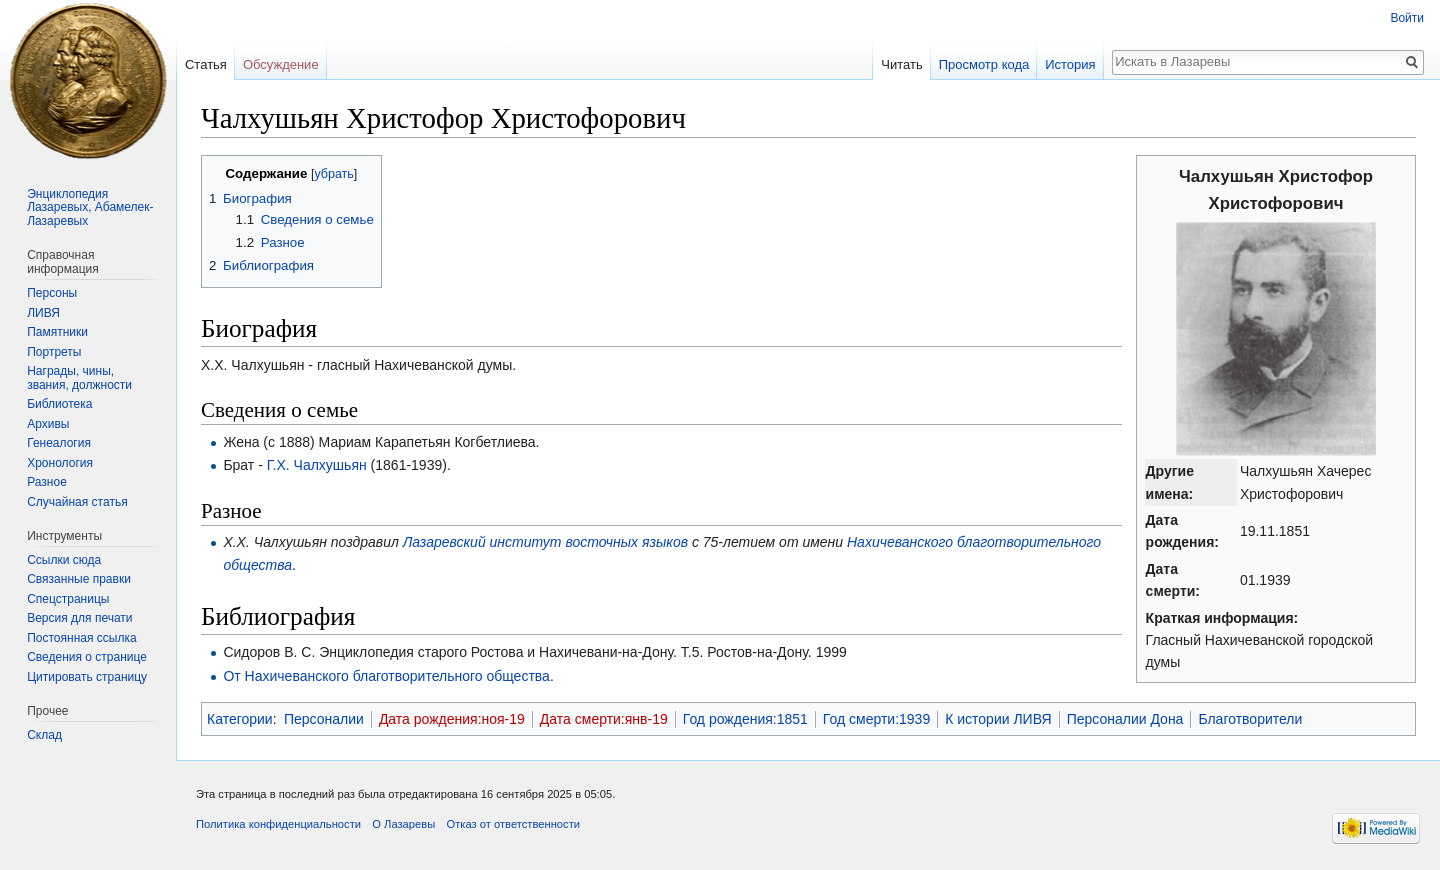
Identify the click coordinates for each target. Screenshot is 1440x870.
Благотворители (1250, 719)
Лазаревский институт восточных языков (545, 542)
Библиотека (59, 404)
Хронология (60, 463)
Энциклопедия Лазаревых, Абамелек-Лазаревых (90, 207)
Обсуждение (281, 64)
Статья (206, 64)
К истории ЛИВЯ (998, 719)
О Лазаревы (403, 824)
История (1070, 64)
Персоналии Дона (1125, 719)
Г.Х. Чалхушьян (317, 465)
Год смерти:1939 (876, 719)
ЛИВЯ (43, 313)
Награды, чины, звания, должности (79, 378)
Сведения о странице (87, 657)
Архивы (48, 424)
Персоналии (324, 719)
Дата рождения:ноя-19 (452, 719)
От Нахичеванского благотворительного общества (386, 676)
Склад (44, 735)
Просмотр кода (984, 64)
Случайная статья (77, 502)
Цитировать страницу (87, 677)
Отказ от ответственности (513, 824)
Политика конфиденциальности (278, 824)
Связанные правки (79, 579)
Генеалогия (59, 443)
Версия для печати (79, 618)
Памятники (57, 332)
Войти (1407, 18)
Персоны (52, 293)
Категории (240, 719)
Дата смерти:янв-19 (604, 719)
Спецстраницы (68, 599)
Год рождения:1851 (745, 719)
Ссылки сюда (64, 560)
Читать (901, 64)
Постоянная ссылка (81, 638)
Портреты (54, 352)
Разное (47, 482)
